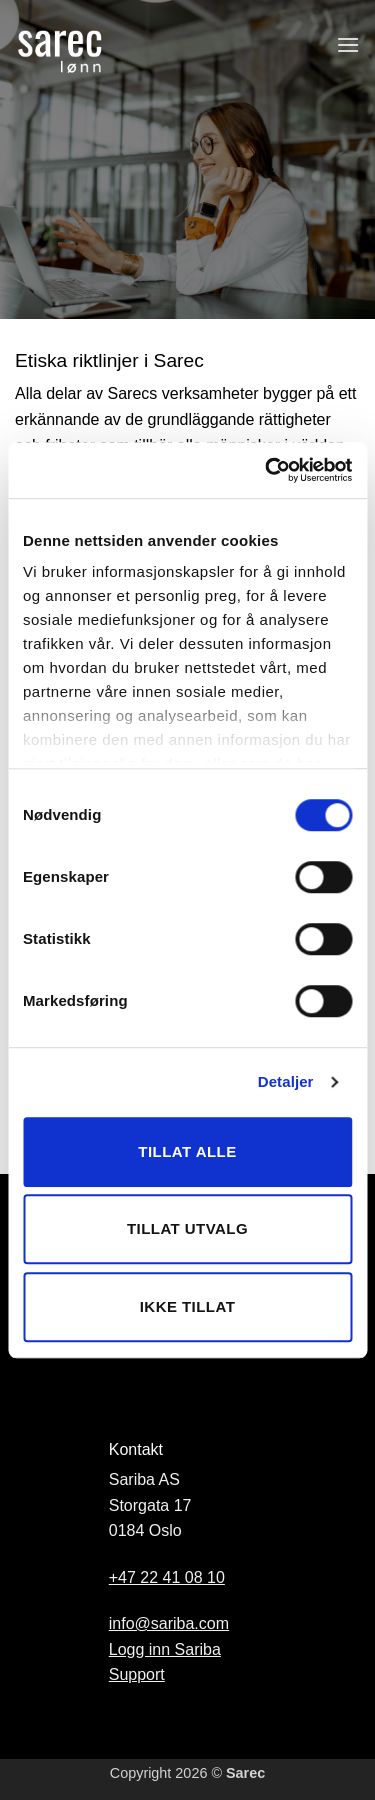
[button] (348, 44)
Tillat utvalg (187, 1228)
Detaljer (286, 1081)
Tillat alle (187, 1151)
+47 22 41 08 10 (167, 1577)
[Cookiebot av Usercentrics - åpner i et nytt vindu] (267, 470)
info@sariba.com (169, 1623)
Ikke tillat (188, 1306)
